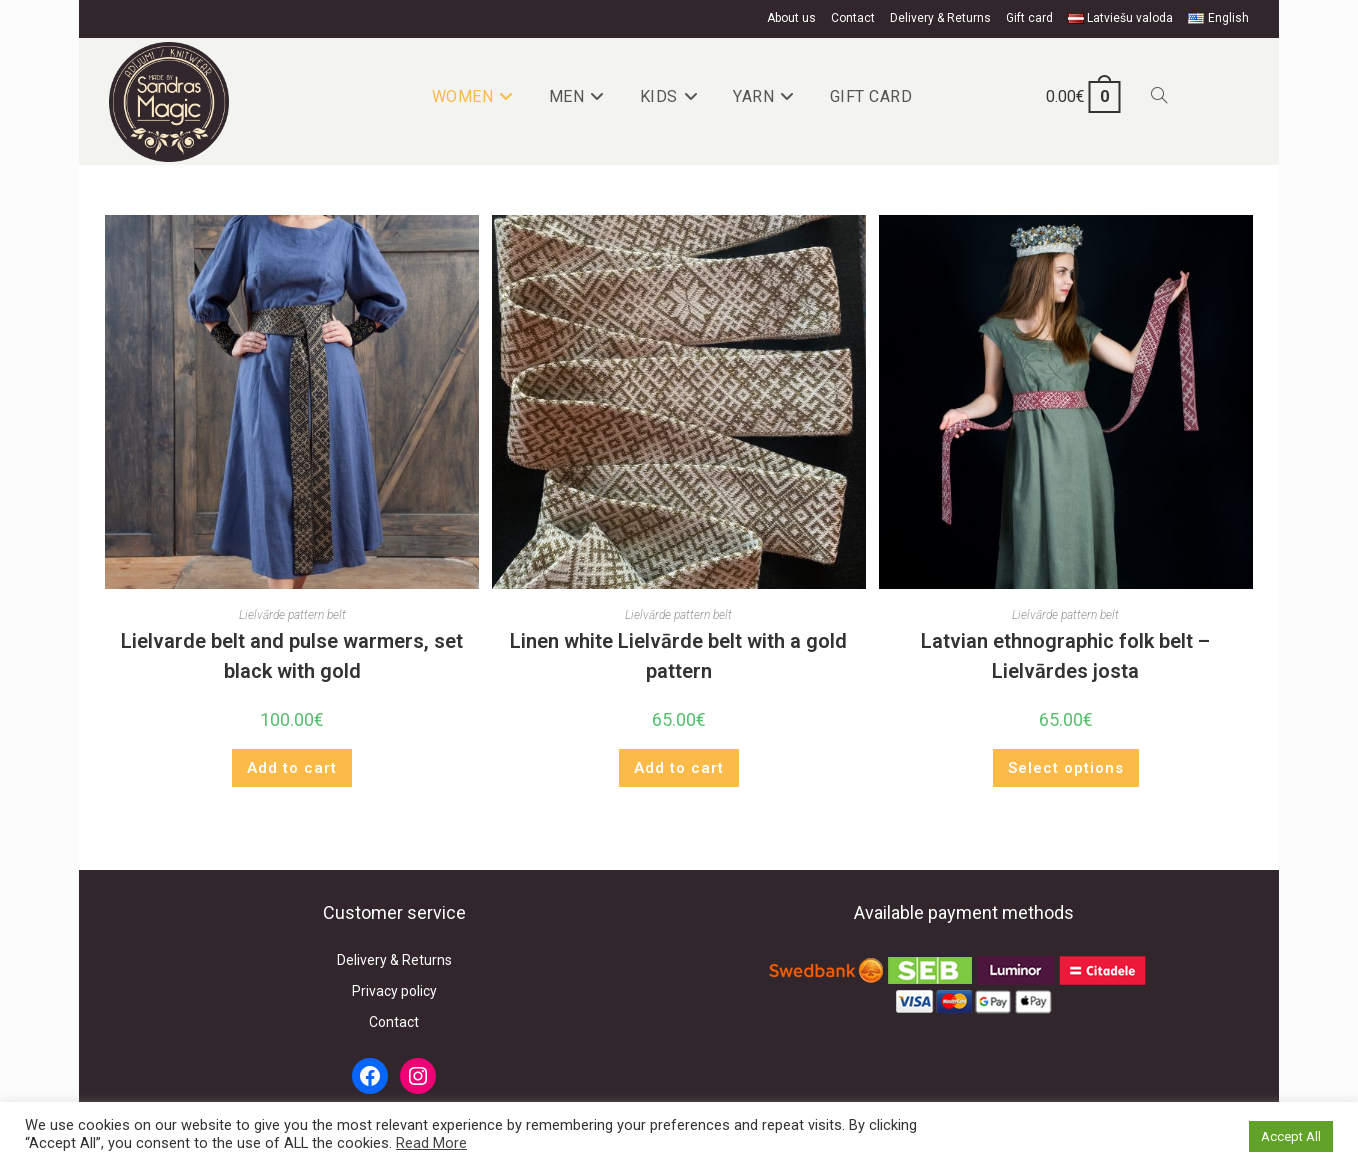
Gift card (1029, 18)
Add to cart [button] (292, 768)
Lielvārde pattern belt (292, 615)
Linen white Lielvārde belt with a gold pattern (678, 656)
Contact (853, 18)
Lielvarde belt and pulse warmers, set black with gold (292, 656)
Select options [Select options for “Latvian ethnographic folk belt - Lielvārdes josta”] (1066, 768)
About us (791, 18)
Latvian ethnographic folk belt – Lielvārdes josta (1065, 656)
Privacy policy (394, 991)
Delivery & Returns (940, 18)
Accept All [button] (1291, 1136)
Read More (431, 1143)
